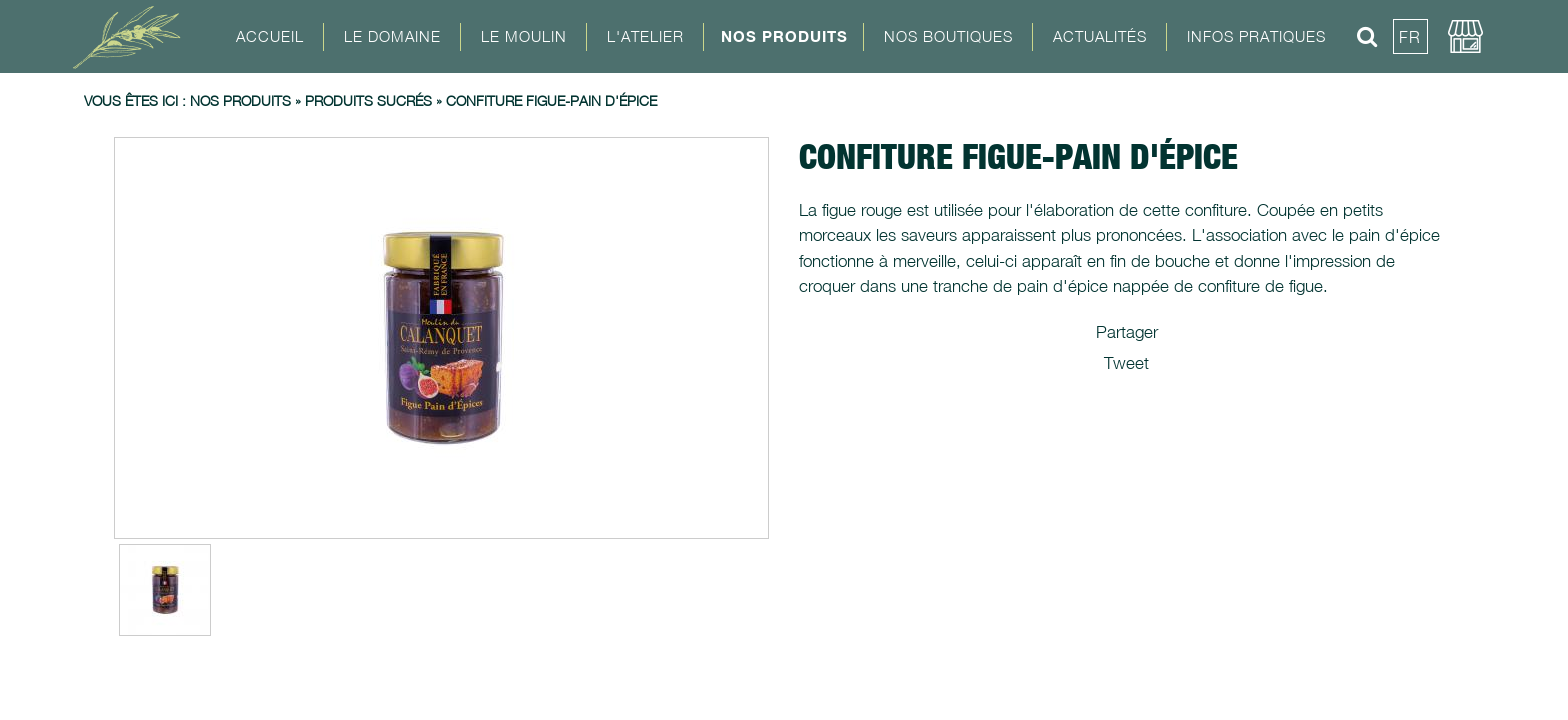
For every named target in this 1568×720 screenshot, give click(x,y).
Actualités (1100, 36)
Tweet (1126, 363)
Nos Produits (784, 36)
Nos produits (240, 100)
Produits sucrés (368, 100)
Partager (1127, 332)
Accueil (270, 36)
